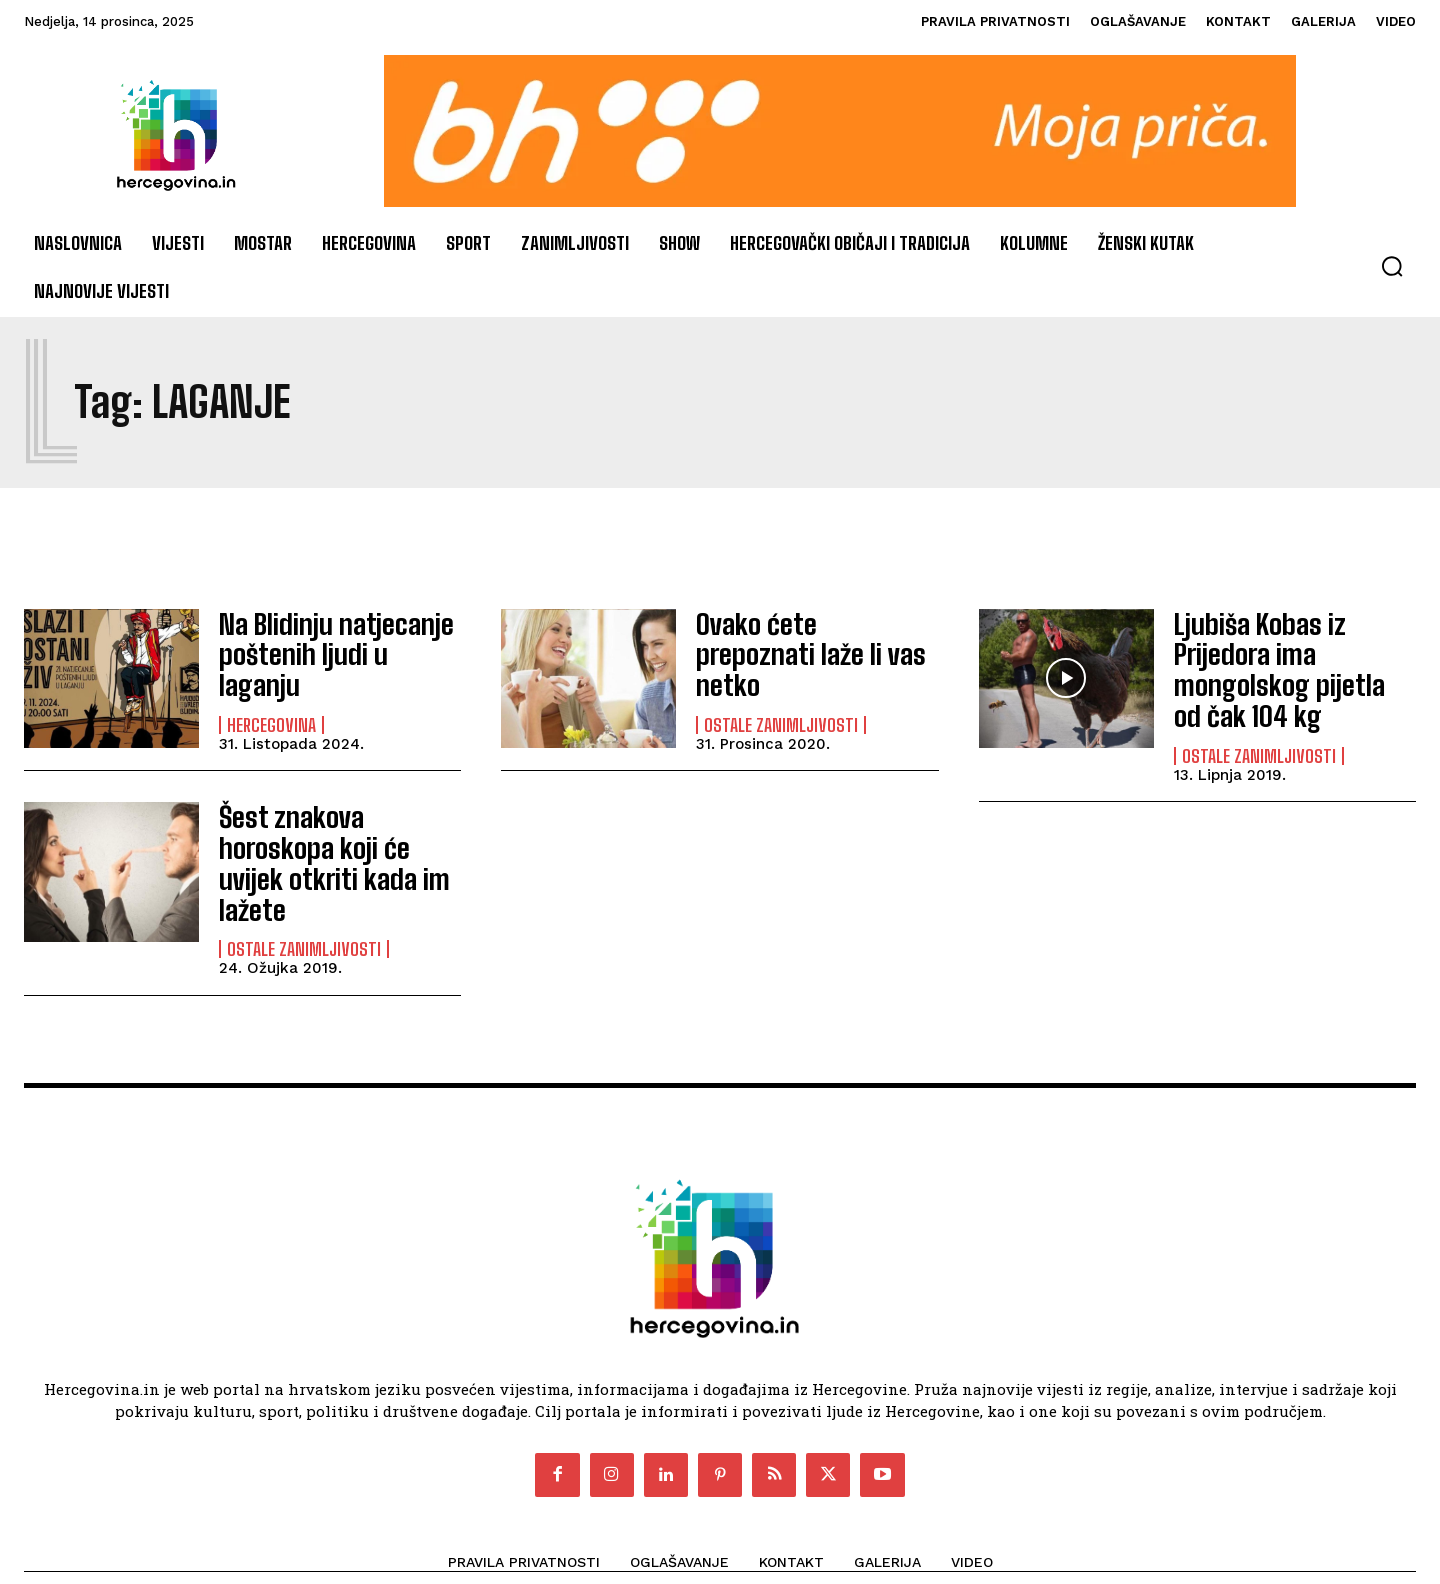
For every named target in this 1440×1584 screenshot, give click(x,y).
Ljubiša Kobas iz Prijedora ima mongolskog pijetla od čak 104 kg (1293, 653)
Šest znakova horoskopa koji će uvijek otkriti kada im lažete (336, 834)
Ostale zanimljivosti (781, 704)
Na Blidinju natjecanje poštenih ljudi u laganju (329, 652)
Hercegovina (271, 704)
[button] (1392, 266)
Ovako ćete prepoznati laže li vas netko (802, 652)
